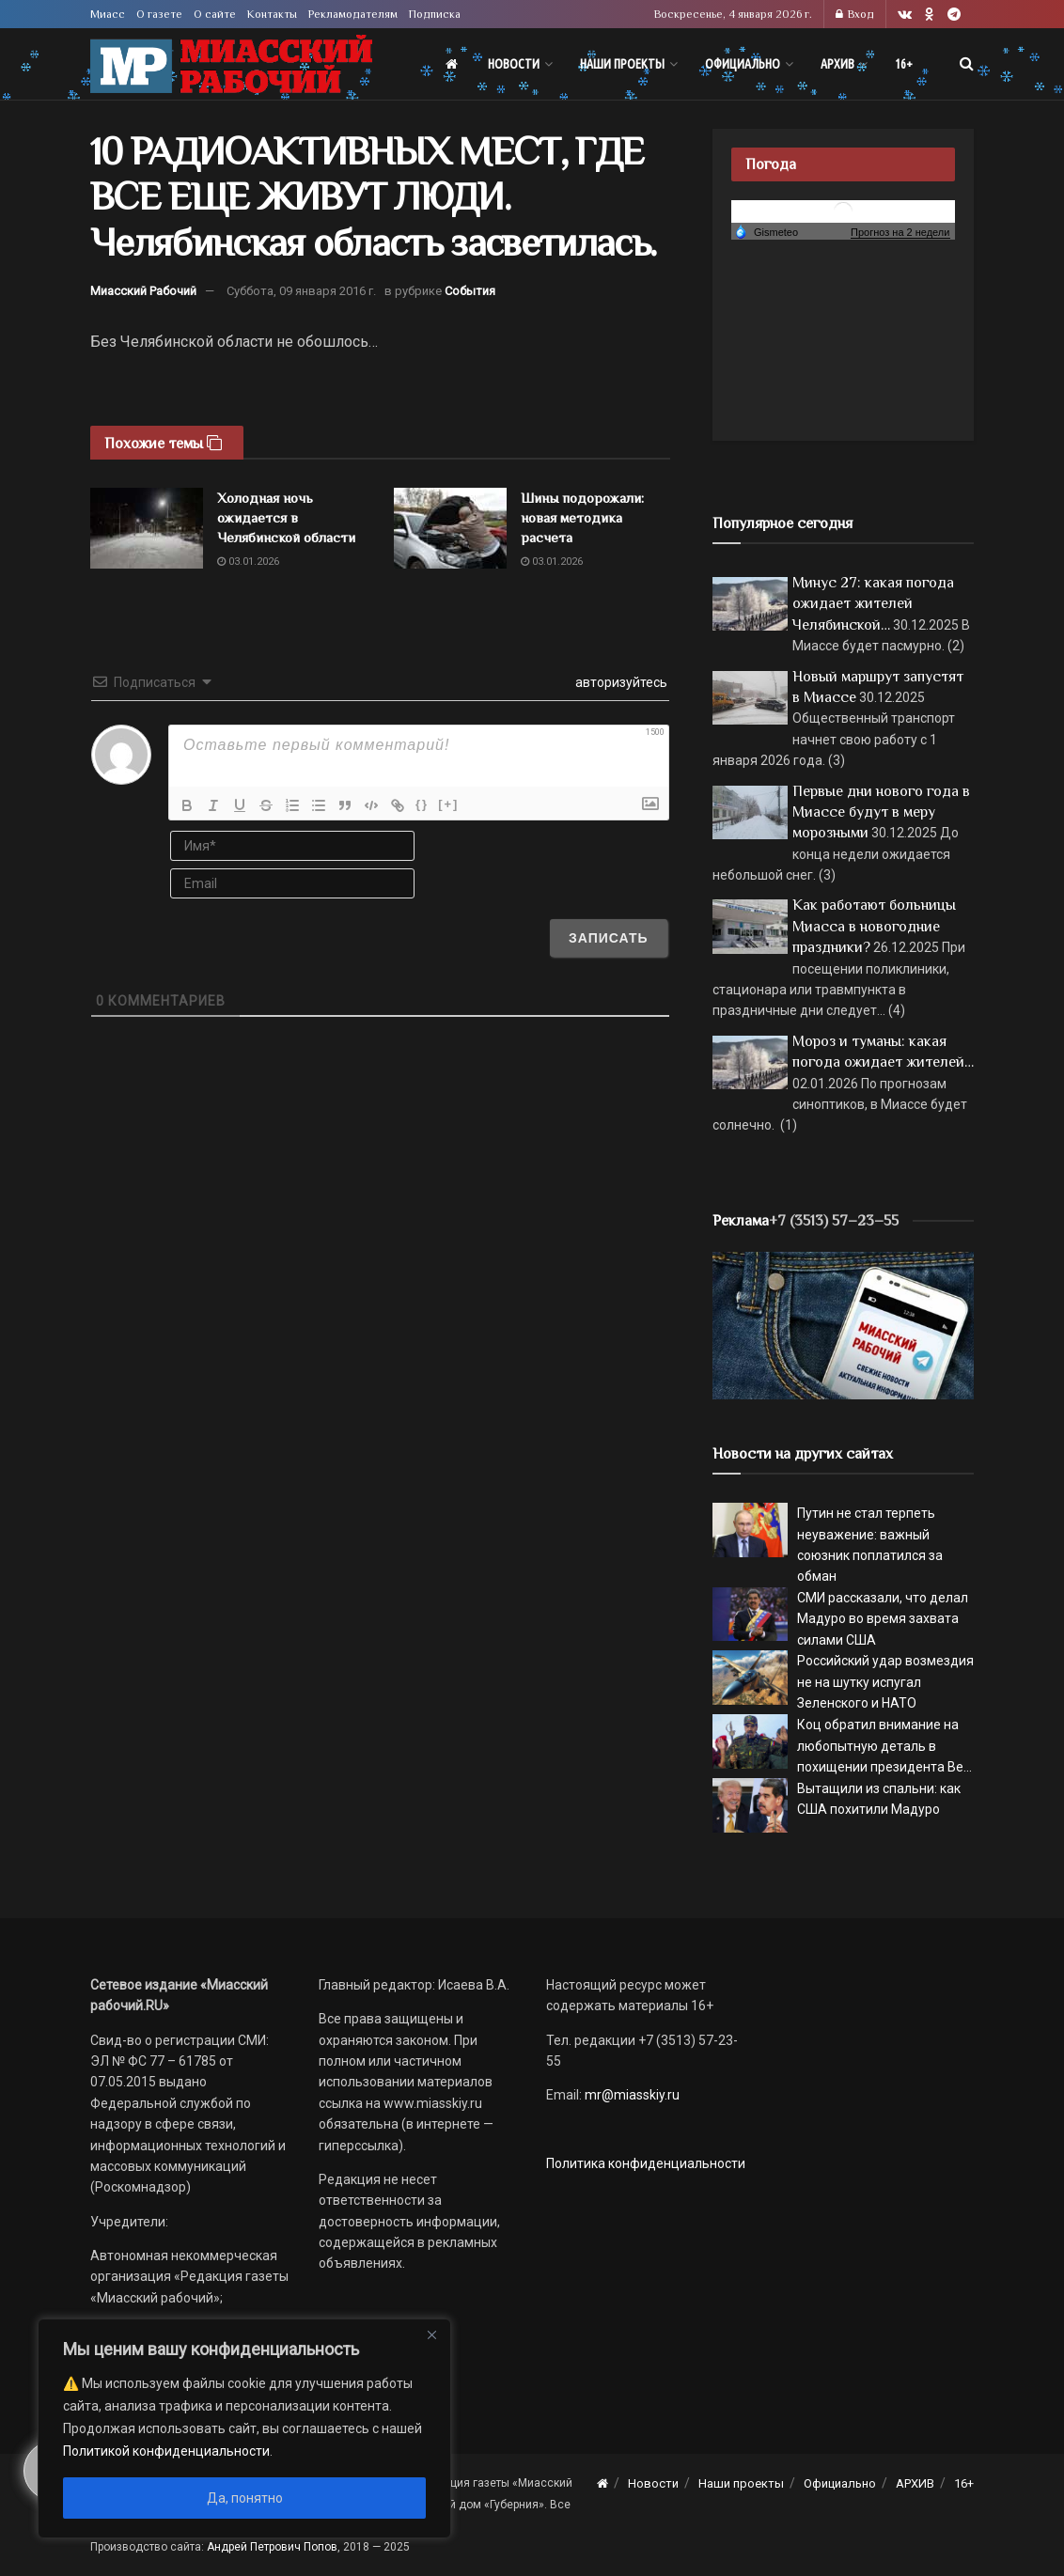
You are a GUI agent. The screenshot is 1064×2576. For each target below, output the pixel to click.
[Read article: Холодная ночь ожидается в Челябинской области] (146, 528)
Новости (514, 63)
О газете (159, 14)
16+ (904, 63)
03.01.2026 (248, 561)
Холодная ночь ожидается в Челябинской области (286, 517)
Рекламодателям (353, 14)
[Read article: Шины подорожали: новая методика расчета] (450, 528)
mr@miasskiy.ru (631, 2094)
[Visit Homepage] (231, 64)
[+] (448, 804)
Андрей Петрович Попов (272, 2546)
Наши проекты (622, 63)
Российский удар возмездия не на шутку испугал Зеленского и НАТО (885, 1681)
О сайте (215, 14)
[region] (244, 2428)
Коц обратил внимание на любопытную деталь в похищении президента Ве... (884, 1745)
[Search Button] (967, 64)
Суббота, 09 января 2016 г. (301, 291)
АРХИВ (837, 63)
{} (422, 804)
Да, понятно (245, 2498)
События (470, 291)
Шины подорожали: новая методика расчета (582, 517)
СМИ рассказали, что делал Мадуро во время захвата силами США (882, 1618)
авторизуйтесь (619, 682)
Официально (742, 63)
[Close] (431, 2334)
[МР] (843, 1324)
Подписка (435, 14)
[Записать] (608, 938)
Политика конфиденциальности (645, 2163)
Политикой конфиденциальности (166, 2451)
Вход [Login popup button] (855, 14)
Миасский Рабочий (143, 291)
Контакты (272, 14)
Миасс (107, 14)
